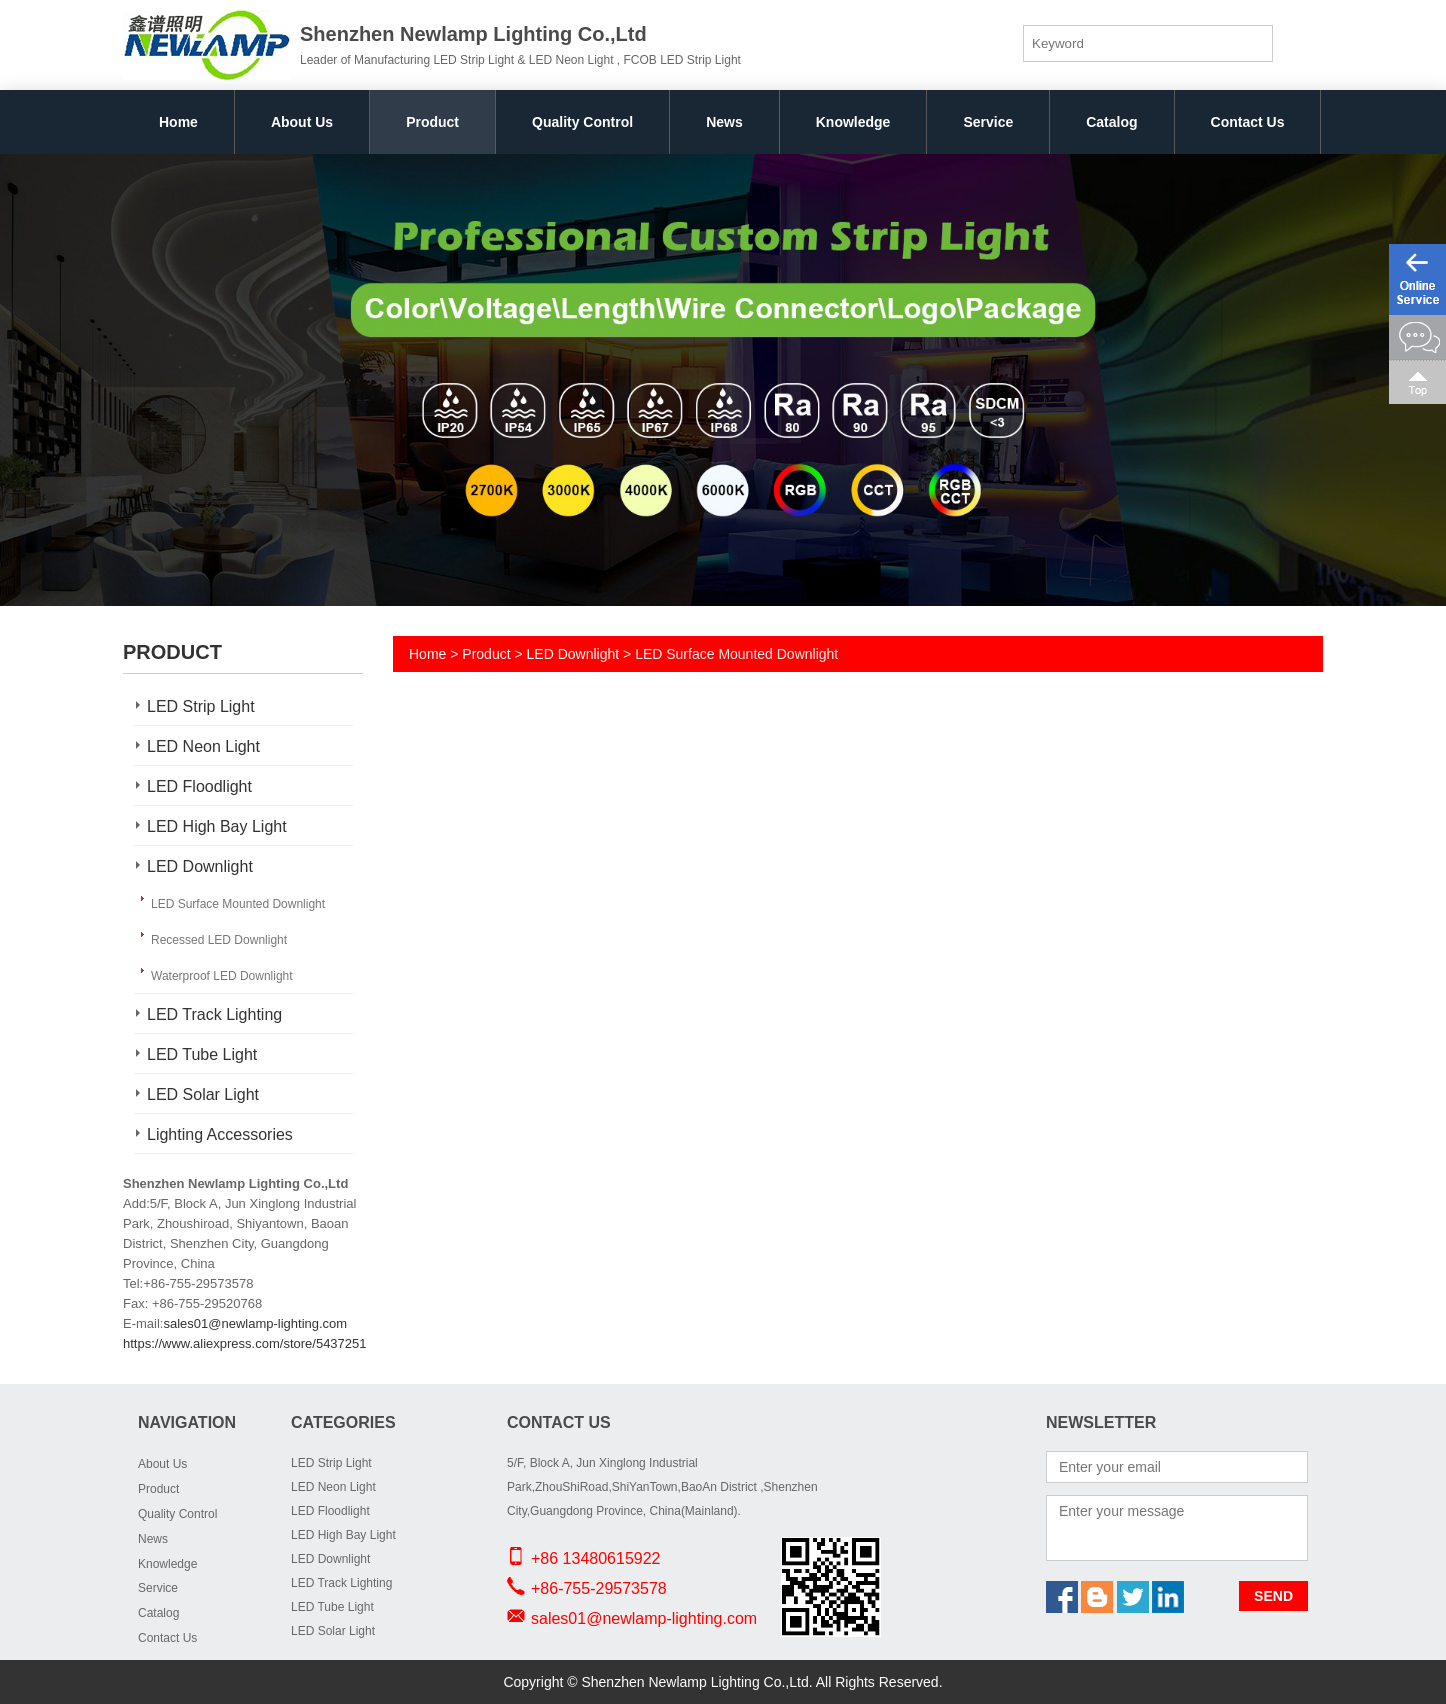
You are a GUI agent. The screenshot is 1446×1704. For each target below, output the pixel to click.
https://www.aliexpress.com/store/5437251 (245, 1343)
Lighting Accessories (220, 1134)
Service (988, 122)
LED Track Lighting (214, 1014)
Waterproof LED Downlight (222, 976)
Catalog (1111, 122)
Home (178, 122)
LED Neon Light (203, 746)
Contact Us (1248, 122)
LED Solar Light (203, 1094)
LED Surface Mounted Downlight (238, 904)
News (724, 122)
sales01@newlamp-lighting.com (255, 1323)
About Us (302, 122)
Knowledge (853, 122)
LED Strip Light (201, 706)
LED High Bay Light (217, 826)
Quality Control (582, 122)
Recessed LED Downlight (219, 940)
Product (432, 122)
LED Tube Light (202, 1054)
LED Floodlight (199, 786)
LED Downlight (200, 866)
